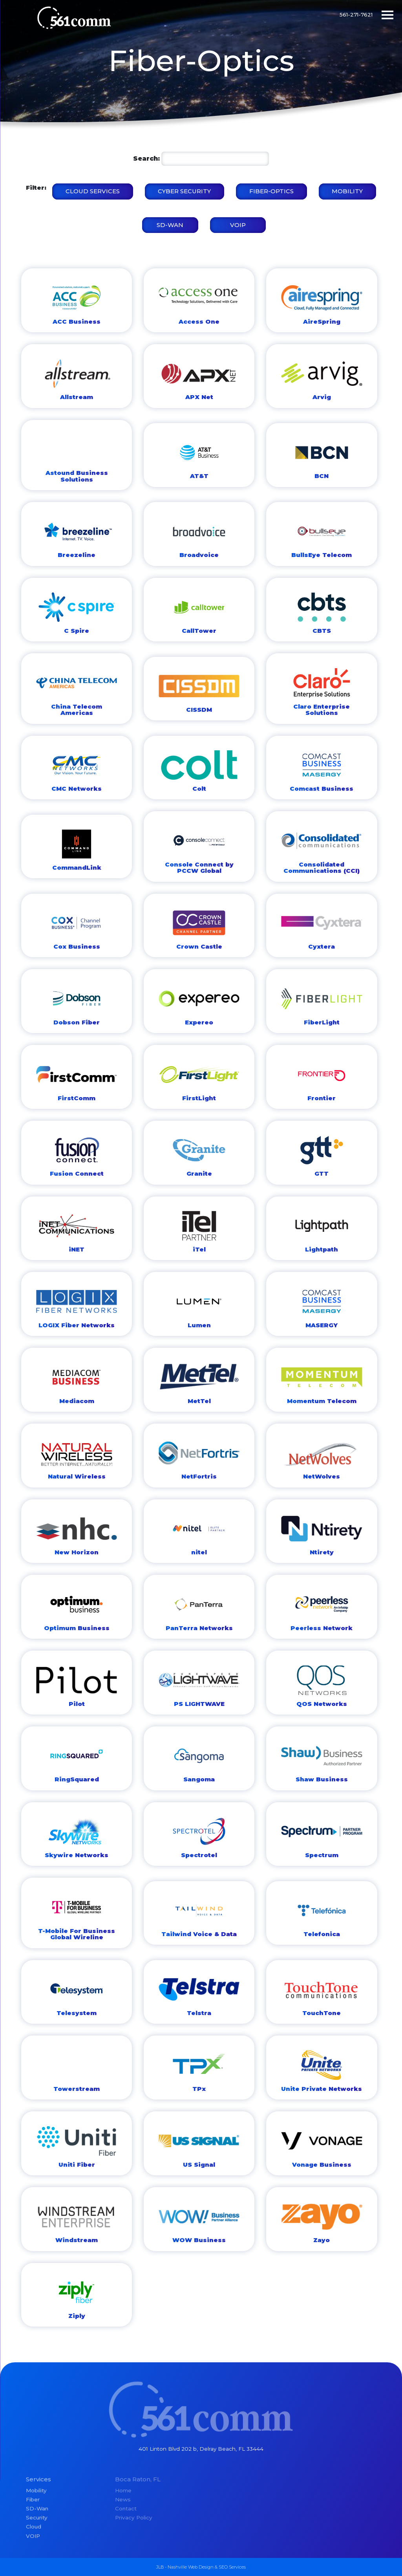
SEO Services (232, 2567)
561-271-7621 (356, 14)
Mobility (347, 191)
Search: (146, 158)
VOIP (238, 225)
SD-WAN (170, 225)
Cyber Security (184, 191)
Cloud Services (93, 191)
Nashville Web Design (191, 2567)
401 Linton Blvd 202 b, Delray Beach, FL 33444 (201, 2449)
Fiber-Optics (271, 191)
